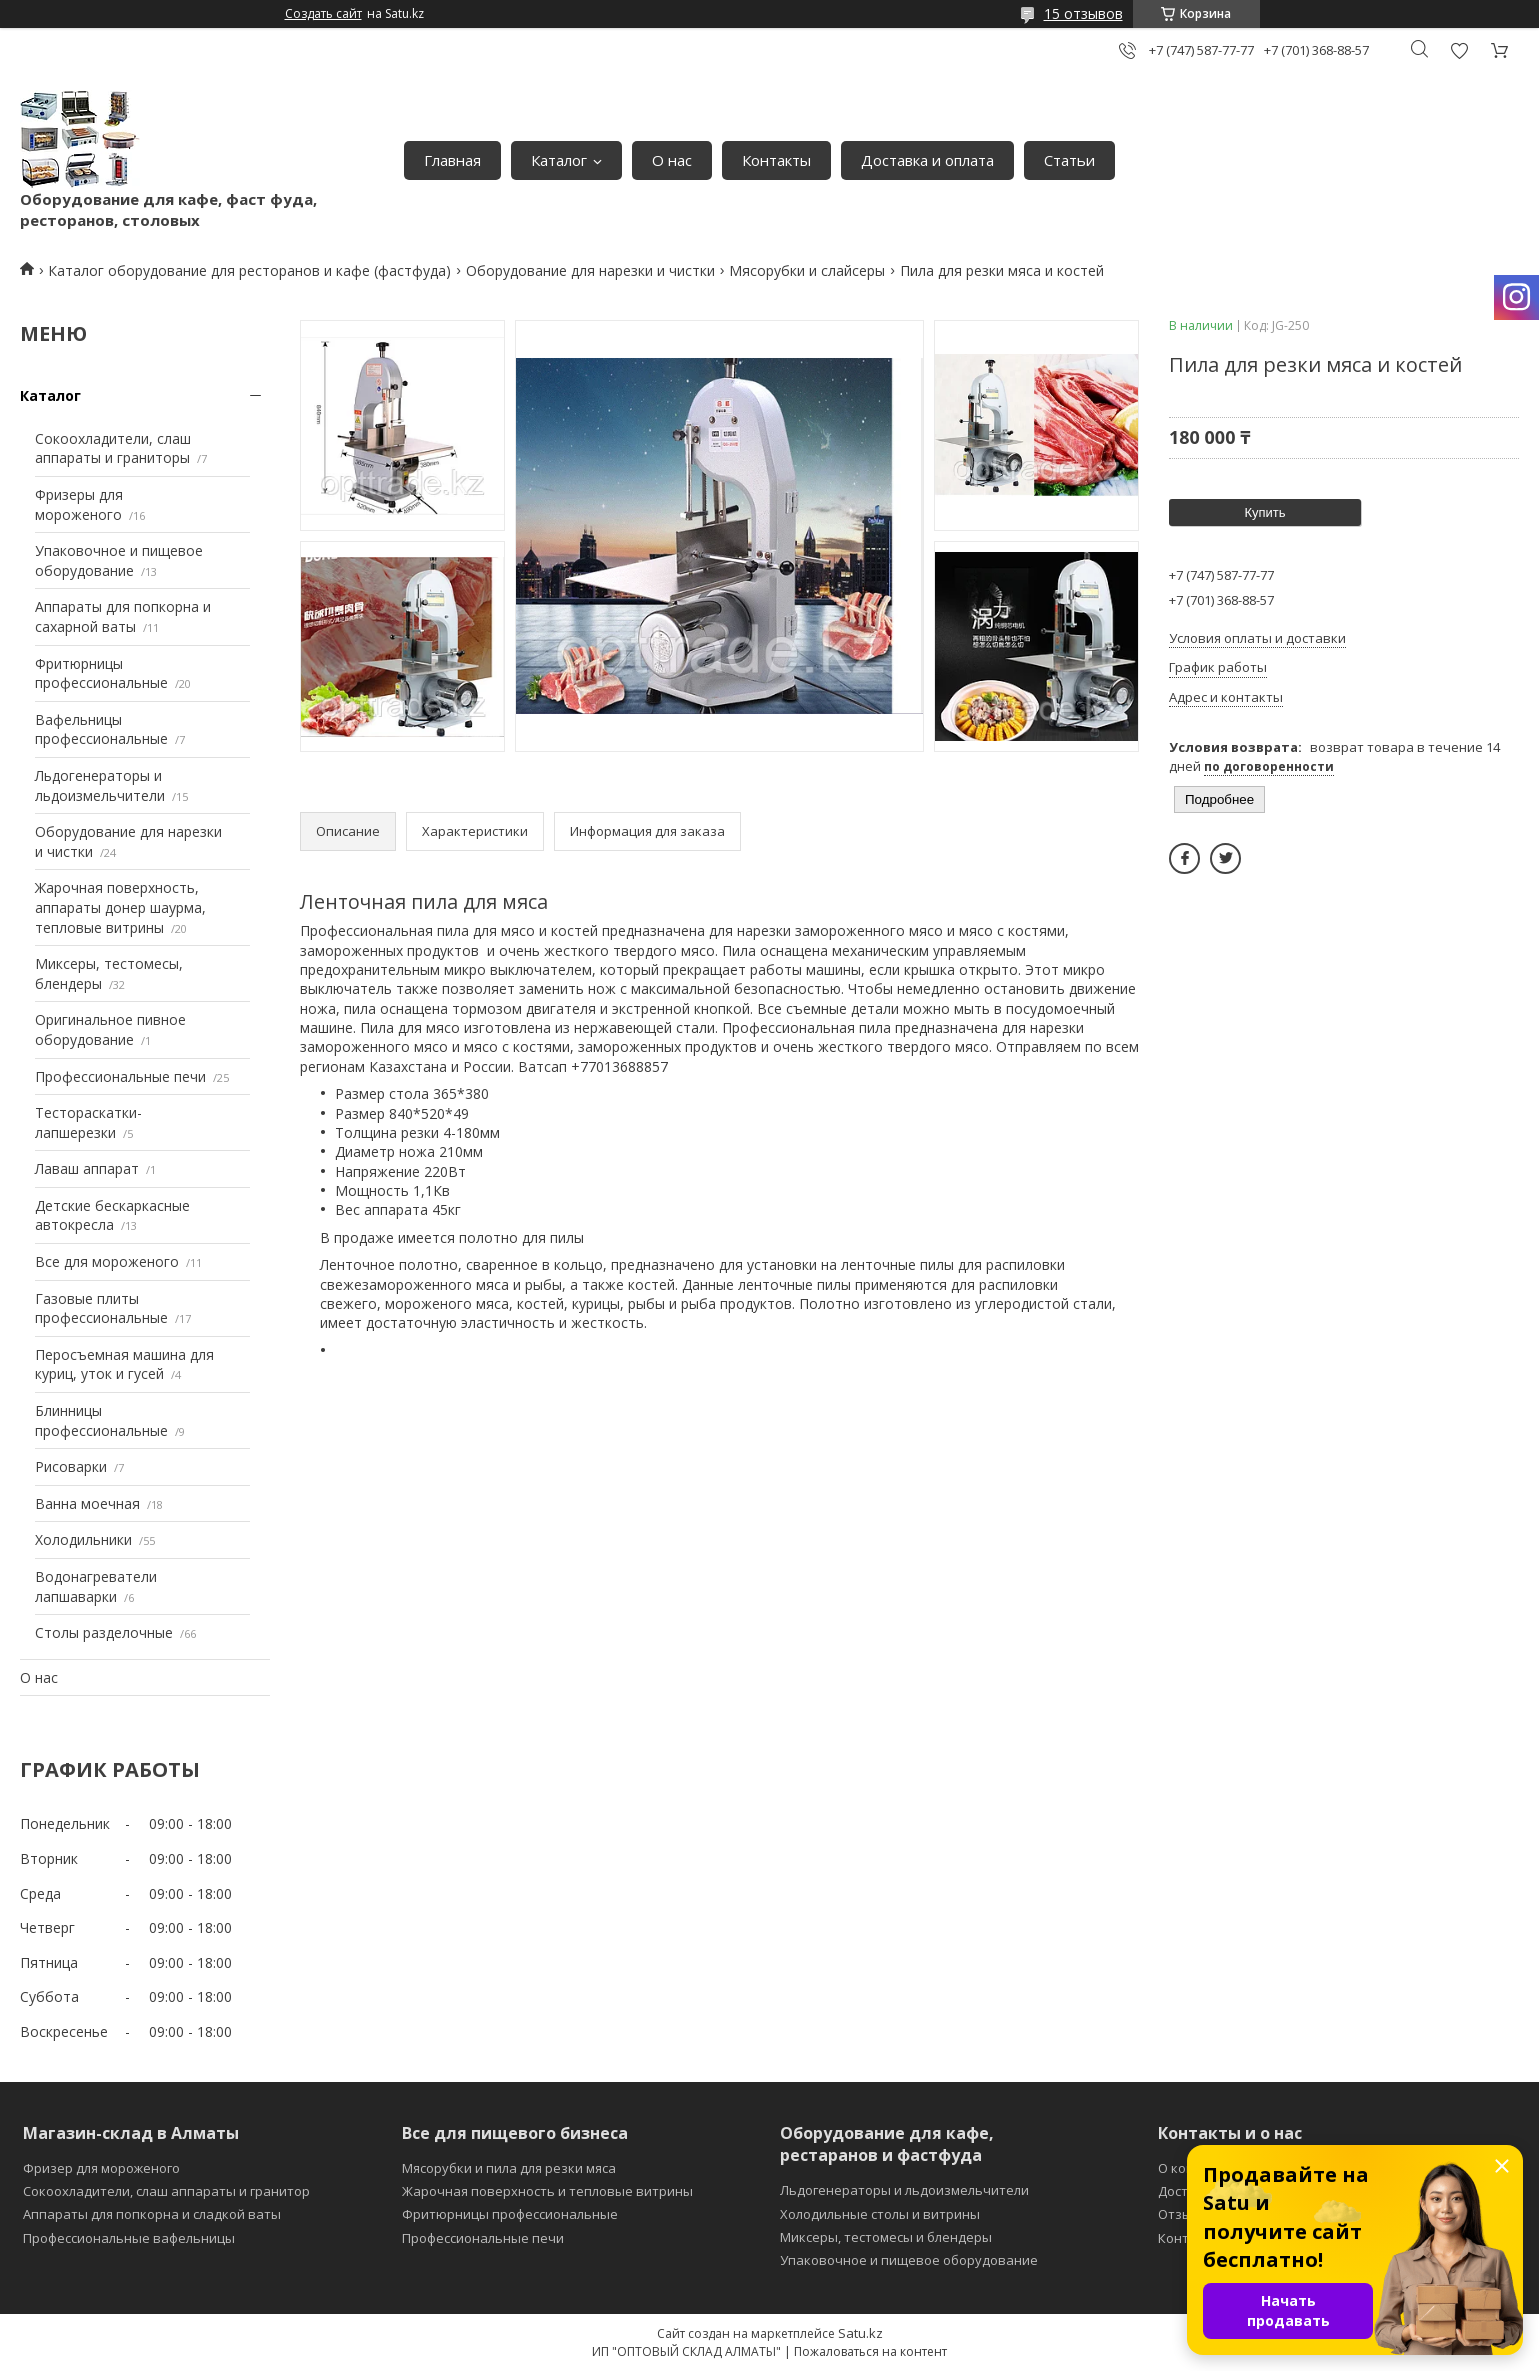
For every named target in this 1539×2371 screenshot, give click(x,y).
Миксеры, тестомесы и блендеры (886, 2237)
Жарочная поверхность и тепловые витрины (547, 2191)
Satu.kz (860, 2333)
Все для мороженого (107, 1261)
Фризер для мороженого (101, 2168)
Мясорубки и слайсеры (807, 270)
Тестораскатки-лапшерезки (88, 1122)
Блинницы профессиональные (101, 1420)
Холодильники (83, 1539)
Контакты (776, 160)
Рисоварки (71, 1466)
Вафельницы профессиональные (101, 729)
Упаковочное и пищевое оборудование (119, 560)
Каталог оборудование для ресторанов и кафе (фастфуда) (249, 270)
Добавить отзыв (1459, 50)
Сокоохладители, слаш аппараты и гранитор (166, 2191)
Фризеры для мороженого (79, 504)
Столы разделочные (104, 1632)
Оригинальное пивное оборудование (110, 1029)
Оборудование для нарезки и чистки (590, 270)
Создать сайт (323, 14)
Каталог (559, 160)
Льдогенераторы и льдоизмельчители (100, 785)
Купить (1264, 512)
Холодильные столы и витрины (880, 2214)
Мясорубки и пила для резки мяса (509, 2168)
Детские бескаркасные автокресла (112, 1215)
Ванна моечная (87, 1503)
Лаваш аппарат (87, 1168)
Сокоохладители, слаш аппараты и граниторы (113, 448)
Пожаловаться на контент (870, 2351)
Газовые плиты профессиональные (101, 1308)
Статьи (1069, 160)
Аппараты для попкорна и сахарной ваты (123, 616)
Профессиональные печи (120, 1076)
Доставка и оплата (927, 160)
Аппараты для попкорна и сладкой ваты (152, 2214)
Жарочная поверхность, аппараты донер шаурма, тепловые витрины (120, 907)
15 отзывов (1083, 13)
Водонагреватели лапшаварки (96, 1586)
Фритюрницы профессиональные (101, 673)
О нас (672, 160)
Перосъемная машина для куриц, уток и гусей (124, 1364)
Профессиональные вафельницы (129, 2238)
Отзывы (1184, 2214)
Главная (452, 160)
